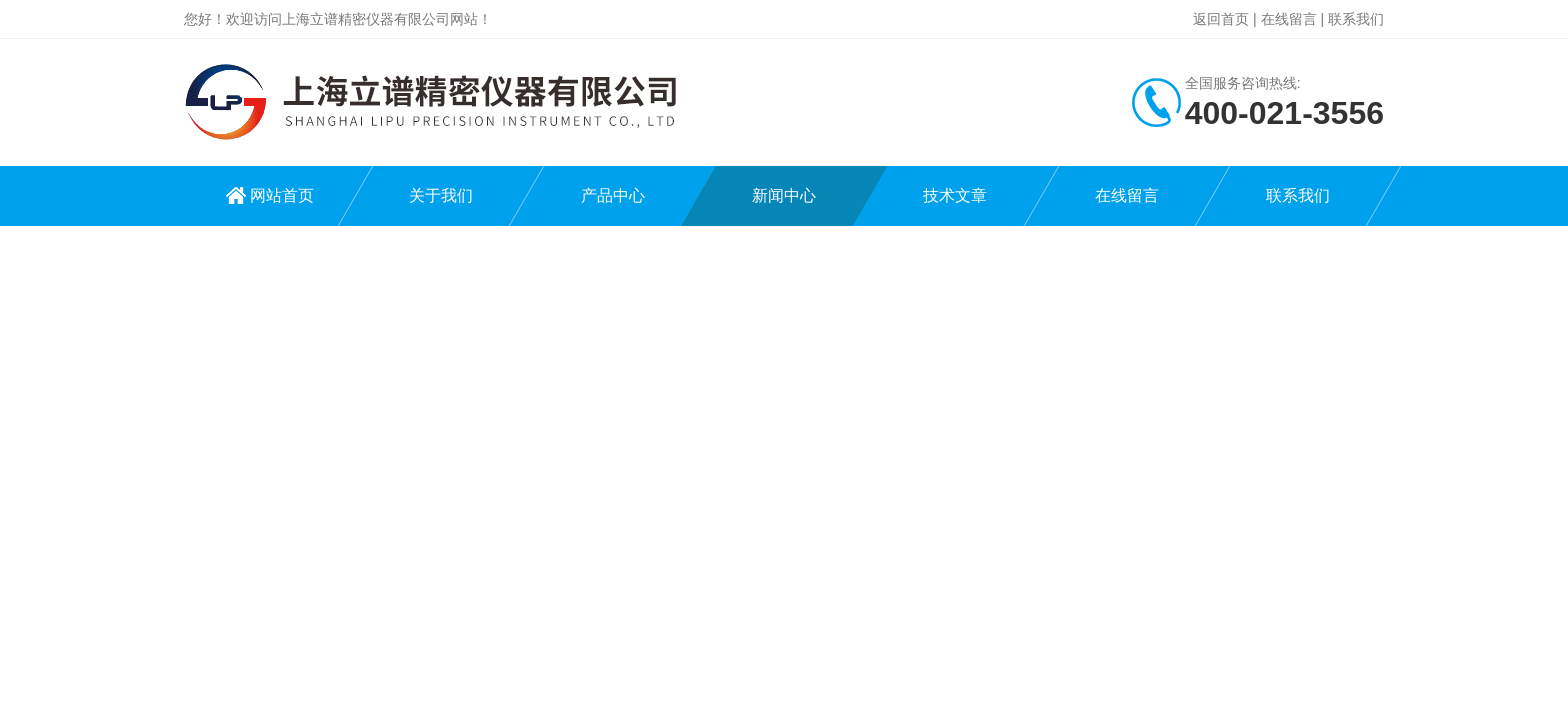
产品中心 (613, 195)
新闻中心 (784, 195)
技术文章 (955, 195)
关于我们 (441, 195)
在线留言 (1289, 19)
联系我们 (1356, 19)
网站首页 (282, 195)
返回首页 (1221, 19)
